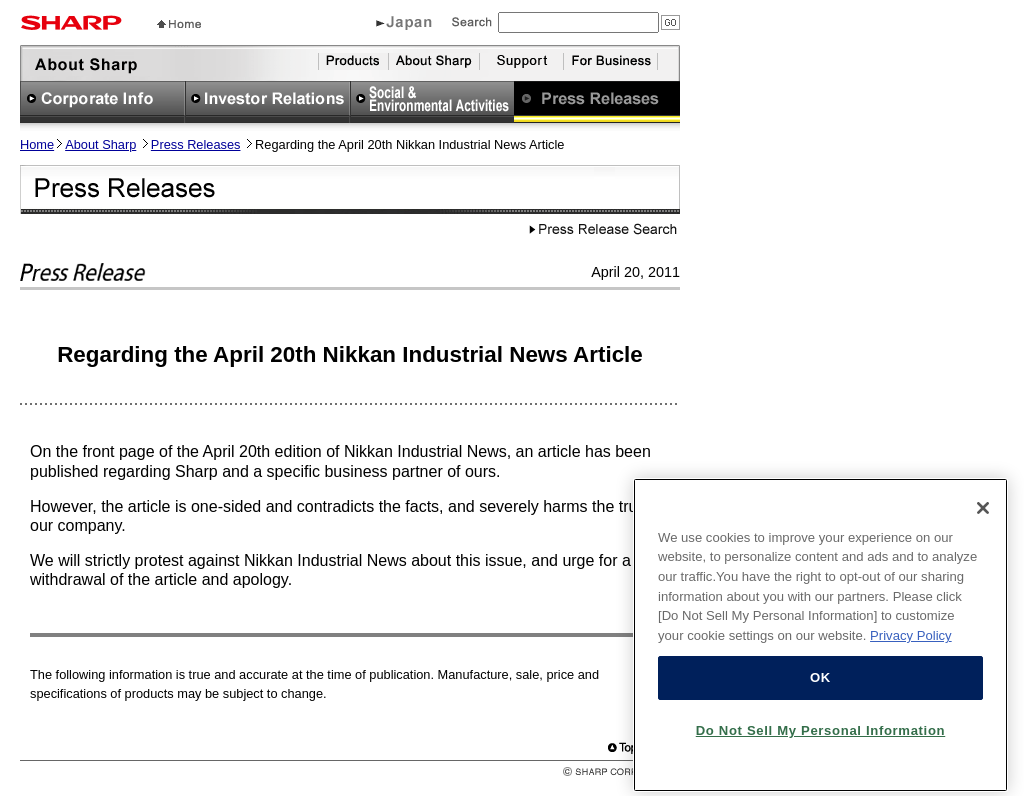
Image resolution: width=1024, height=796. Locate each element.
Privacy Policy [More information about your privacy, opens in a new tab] (911, 643)
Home (37, 144)
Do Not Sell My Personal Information (821, 738)
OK (820, 685)
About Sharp (100, 144)
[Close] (983, 516)
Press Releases (196, 144)
